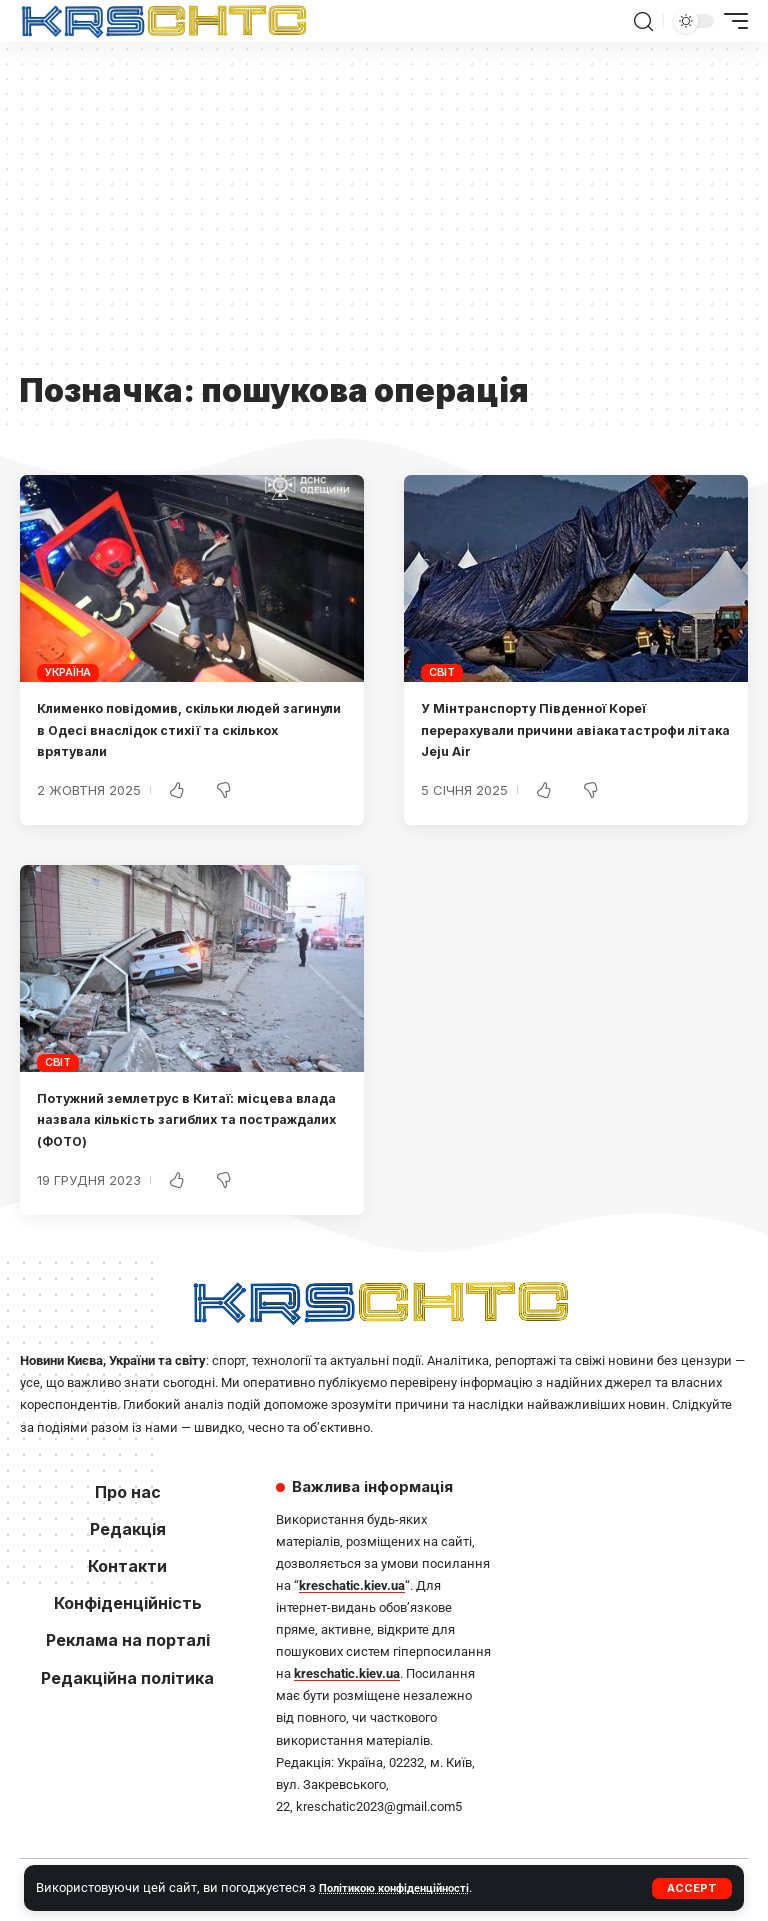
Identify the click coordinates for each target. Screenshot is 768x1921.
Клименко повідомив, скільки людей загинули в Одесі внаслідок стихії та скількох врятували (181, 729)
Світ (442, 672)
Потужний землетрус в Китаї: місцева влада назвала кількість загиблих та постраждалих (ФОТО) (186, 1119)
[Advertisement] (384, 217)
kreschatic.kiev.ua (352, 1585)
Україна (68, 672)
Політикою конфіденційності (405, 1887)
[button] (692, 1888)
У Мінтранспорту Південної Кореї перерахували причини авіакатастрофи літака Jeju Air (575, 729)
